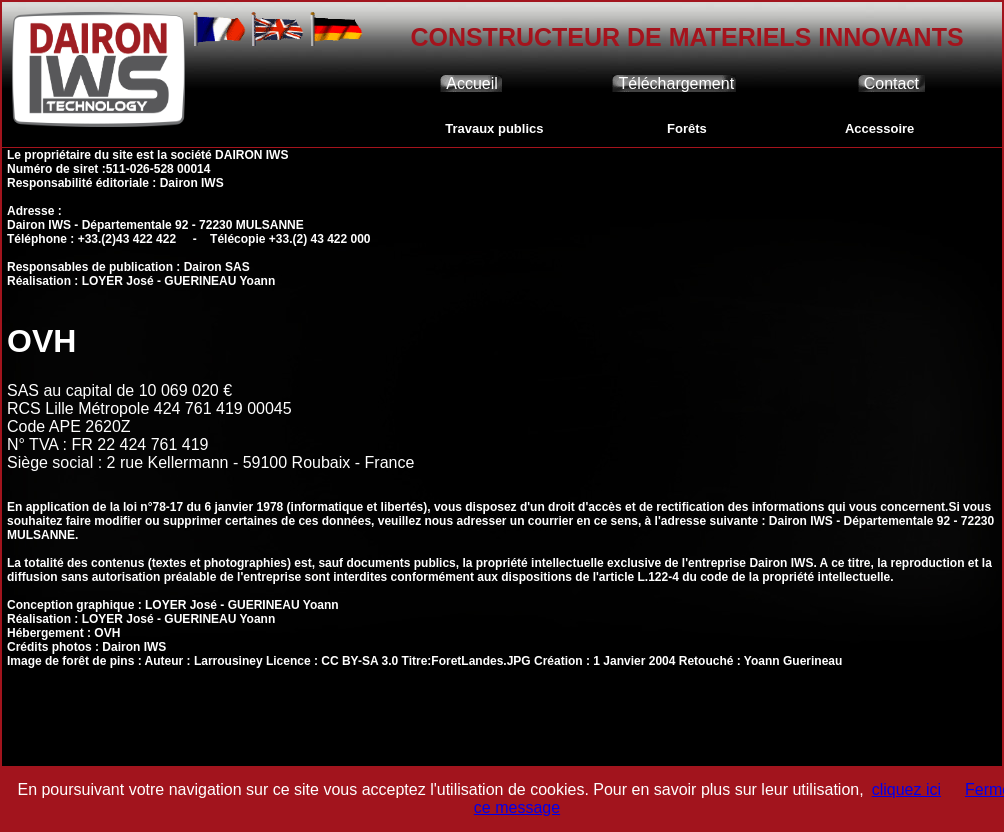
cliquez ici (906, 789)
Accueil (472, 83)
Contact (891, 83)
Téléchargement (676, 83)
